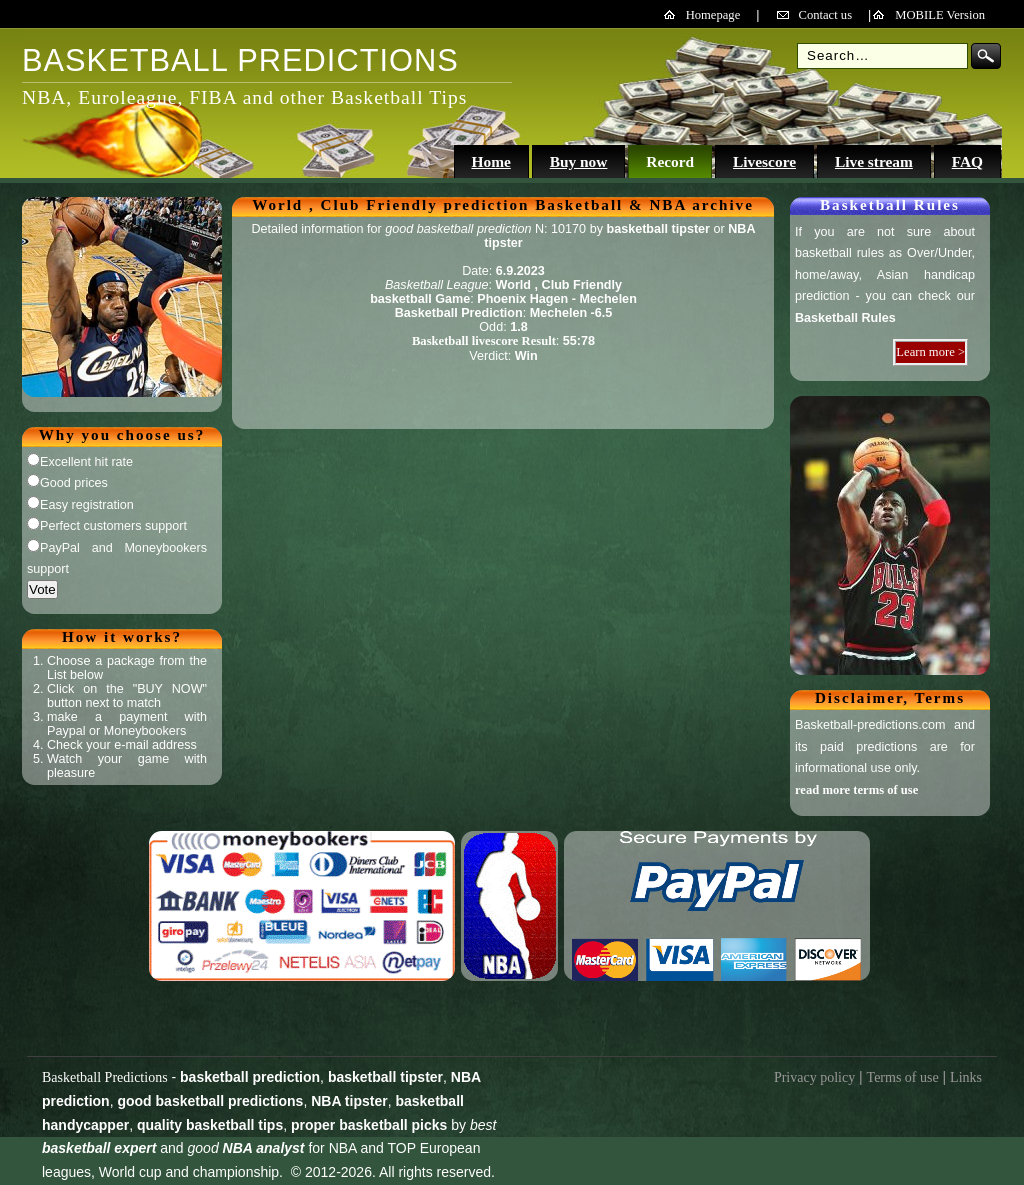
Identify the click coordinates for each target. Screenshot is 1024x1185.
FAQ (967, 161)
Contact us (826, 15)
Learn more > (930, 352)
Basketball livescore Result (484, 341)
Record (670, 161)
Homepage (713, 15)
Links (966, 1077)
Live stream (874, 161)
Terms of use (903, 1077)
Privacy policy (814, 1077)
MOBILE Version (940, 15)
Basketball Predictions (105, 1077)
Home (490, 161)
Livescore (764, 161)
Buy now (579, 161)
